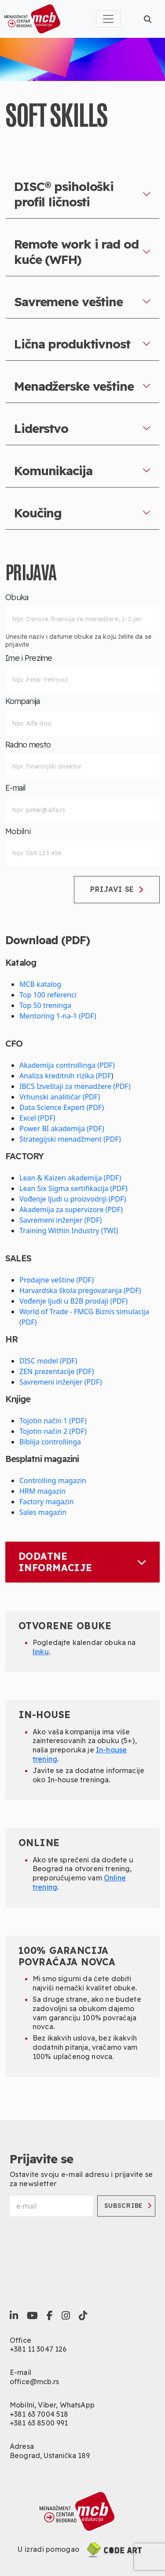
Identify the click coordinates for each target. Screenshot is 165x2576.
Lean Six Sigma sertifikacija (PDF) (73, 1188)
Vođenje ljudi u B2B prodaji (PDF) (73, 1301)
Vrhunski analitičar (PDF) (59, 1097)
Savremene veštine (68, 301)
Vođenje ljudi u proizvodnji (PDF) (72, 1199)
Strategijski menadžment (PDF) (70, 1139)
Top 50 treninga (45, 1005)
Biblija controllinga (50, 1442)
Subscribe (128, 2206)
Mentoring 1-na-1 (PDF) (57, 1016)
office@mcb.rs (34, 2381)
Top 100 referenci (48, 995)
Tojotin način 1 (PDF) (53, 1420)
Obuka (16, 597)
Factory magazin (46, 1501)
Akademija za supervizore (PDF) (71, 1209)
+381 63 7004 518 (39, 2414)
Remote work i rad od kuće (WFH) (76, 251)
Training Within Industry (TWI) (68, 1230)
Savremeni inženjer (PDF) (60, 1220)
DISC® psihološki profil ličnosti (64, 194)
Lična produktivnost (72, 344)
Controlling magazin (52, 1480)
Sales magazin (42, 1512)
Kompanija (22, 701)
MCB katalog (40, 984)
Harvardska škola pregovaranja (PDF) (80, 1290)
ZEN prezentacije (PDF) (56, 1371)
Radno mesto (28, 745)
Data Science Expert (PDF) (61, 1107)
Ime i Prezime (28, 658)
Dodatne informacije (82, 1561)
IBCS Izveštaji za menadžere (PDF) (75, 1086)
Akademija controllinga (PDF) (67, 1065)
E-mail (15, 788)
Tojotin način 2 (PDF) (53, 1431)
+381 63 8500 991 (39, 2422)
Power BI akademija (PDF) (61, 1128)
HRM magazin (42, 1491)
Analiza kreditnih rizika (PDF (65, 1076)
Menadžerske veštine (74, 386)
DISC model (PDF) (48, 1361)
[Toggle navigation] (108, 19)
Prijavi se (116, 889)
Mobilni (17, 831)
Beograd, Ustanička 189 (50, 2455)
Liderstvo (41, 428)
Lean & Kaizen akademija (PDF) (70, 1178)
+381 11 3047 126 (38, 2349)
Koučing (38, 512)
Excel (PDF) (37, 1118)
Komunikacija (53, 470)
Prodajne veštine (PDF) (56, 1280)
